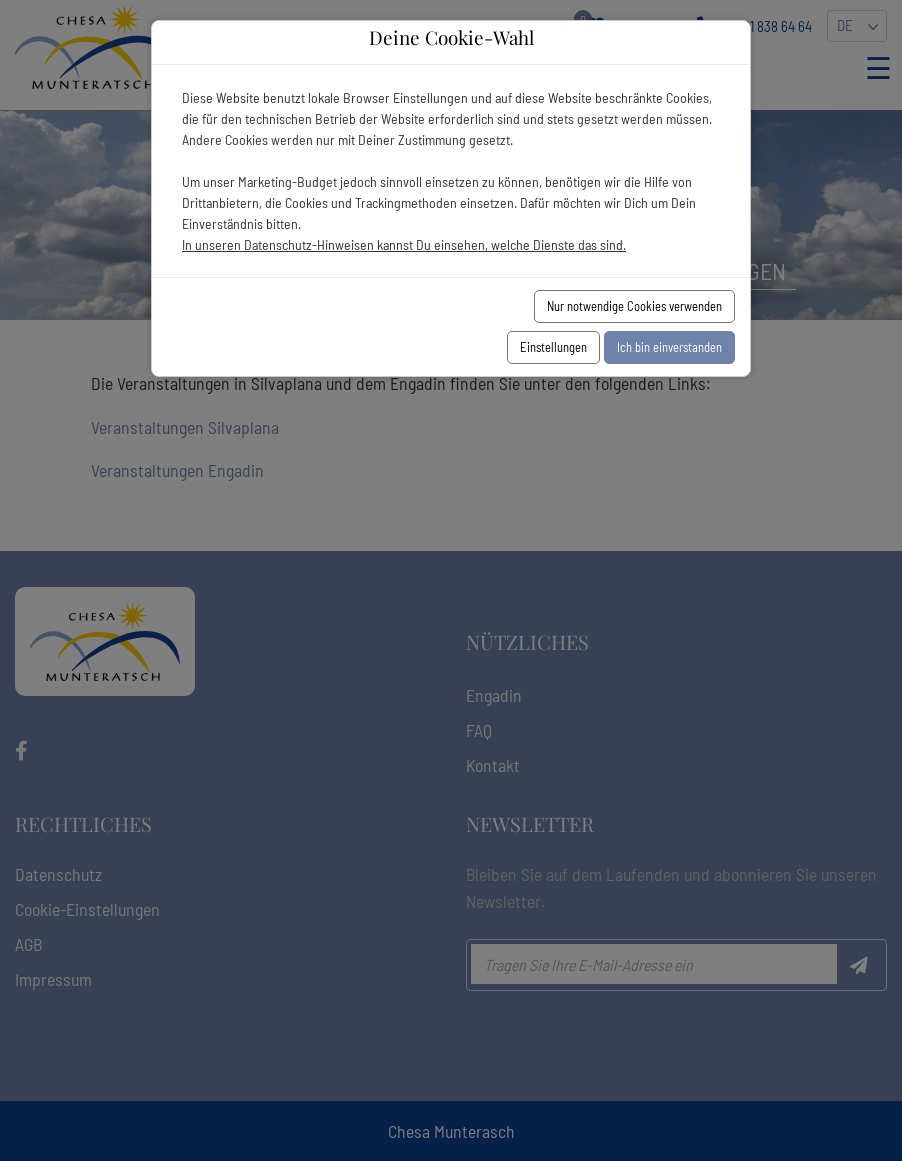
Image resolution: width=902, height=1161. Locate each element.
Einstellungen (553, 347)
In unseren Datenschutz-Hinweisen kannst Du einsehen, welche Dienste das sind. (404, 244)
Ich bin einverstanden (669, 347)
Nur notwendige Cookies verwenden (634, 306)
